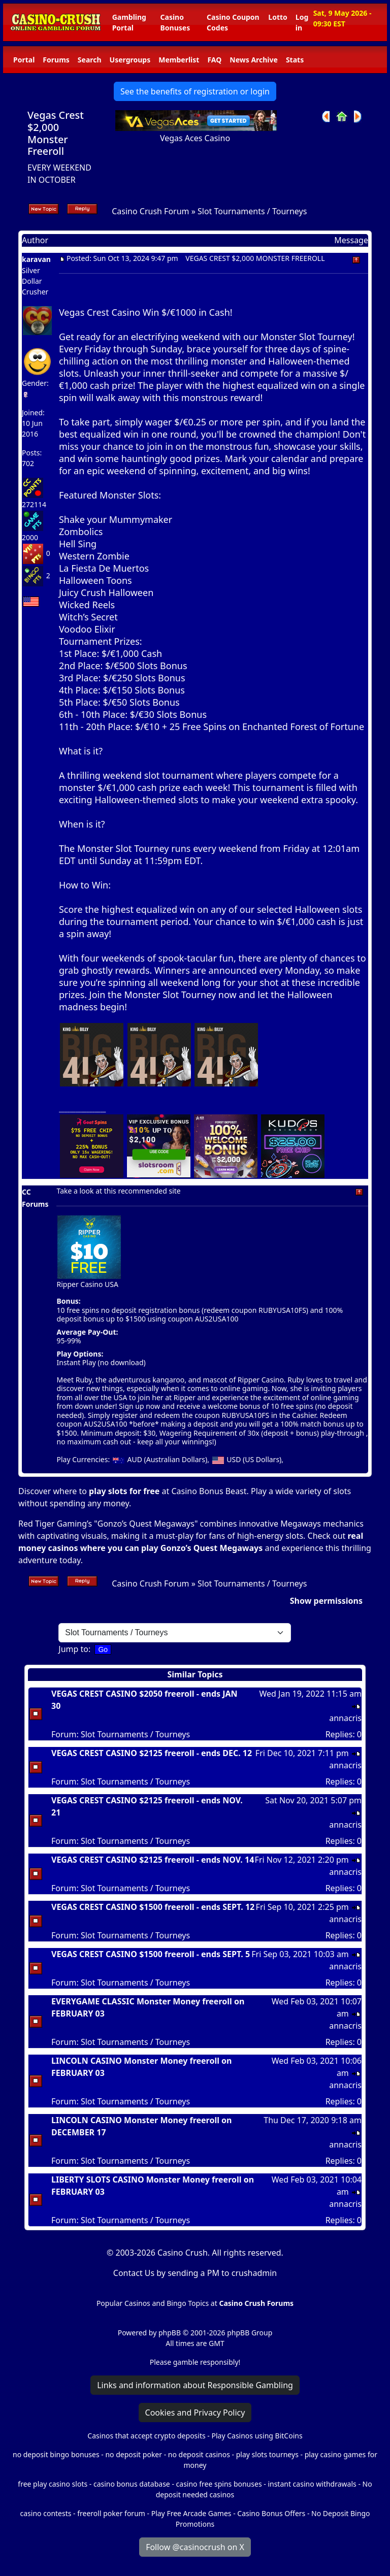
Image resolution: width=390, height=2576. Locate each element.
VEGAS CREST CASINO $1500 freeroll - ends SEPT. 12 (152, 1906)
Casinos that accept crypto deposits (146, 2435)
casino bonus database (131, 2484)
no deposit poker (133, 2454)
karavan (36, 259)
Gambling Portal (129, 22)
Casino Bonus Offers (271, 2513)
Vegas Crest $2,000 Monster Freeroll (55, 133)
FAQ (214, 59)
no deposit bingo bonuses (56, 2454)
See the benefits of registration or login (195, 91)
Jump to (73, 1649)
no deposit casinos (199, 2454)
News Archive (254, 59)
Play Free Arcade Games (191, 2513)
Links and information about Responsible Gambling (195, 2385)
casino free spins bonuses (219, 2484)
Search (90, 59)
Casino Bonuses (175, 22)
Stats (295, 59)
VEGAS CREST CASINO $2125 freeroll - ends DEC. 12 (151, 1753)
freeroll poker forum (111, 2513)
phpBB (169, 2332)
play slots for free (124, 1491)
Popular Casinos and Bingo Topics (152, 2303)
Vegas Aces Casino (195, 138)
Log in (302, 22)
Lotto (277, 17)
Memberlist (178, 59)
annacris (345, 1718)
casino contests (46, 2513)
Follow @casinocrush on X (195, 2547)
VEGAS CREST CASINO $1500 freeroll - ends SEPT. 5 (150, 1954)
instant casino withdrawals (313, 2484)
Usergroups (130, 59)
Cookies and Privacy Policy (195, 2412)
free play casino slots (52, 2484)
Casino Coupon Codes (233, 22)
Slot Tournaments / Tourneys (252, 211)
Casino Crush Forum (150, 211)
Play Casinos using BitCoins (256, 2435)
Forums (56, 59)
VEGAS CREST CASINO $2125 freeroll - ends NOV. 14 (152, 1859)
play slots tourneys (267, 2454)
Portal (24, 59)
